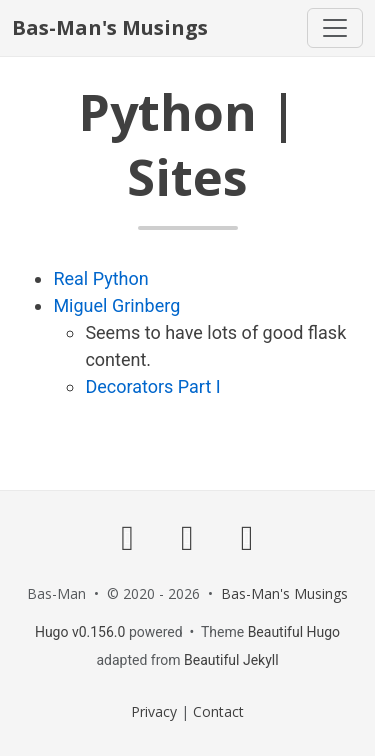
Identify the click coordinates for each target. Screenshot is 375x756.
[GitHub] (128, 537)
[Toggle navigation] (335, 28)
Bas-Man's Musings (110, 27)
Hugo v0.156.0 (80, 632)
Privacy (154, 711)
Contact (218, 711)
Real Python (100, 278)
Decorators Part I (152, 386)
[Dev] (188, 537)
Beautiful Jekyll (231, 660)
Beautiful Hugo (294, 632)
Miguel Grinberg (116, 305)
